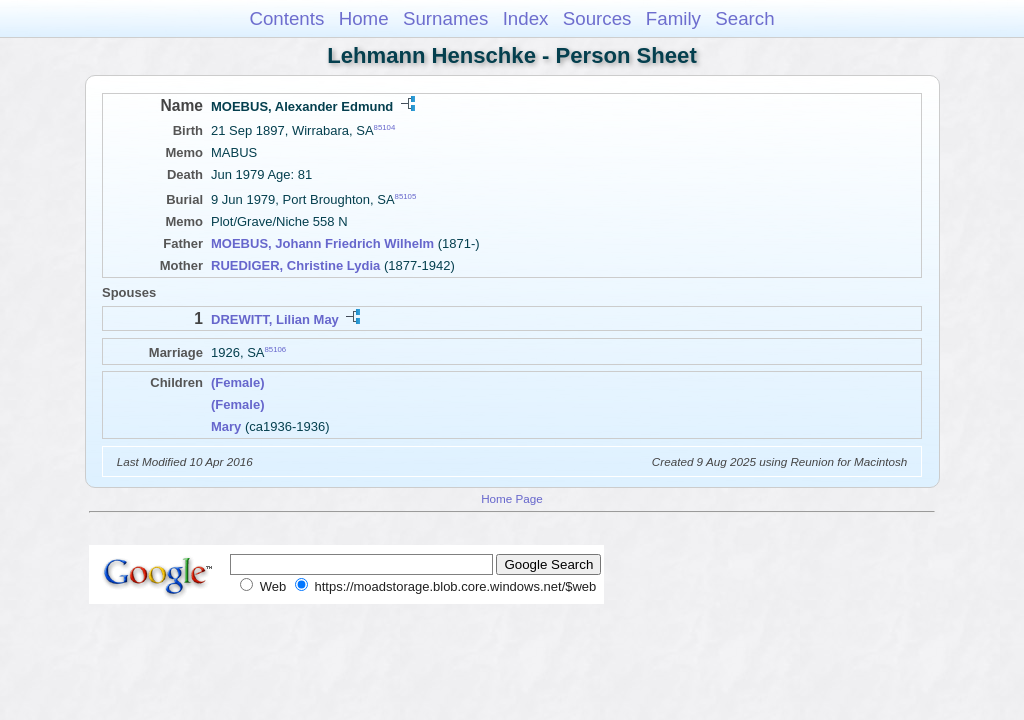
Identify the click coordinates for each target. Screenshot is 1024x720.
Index (526, 18)
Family (673, 18)
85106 (276, 349)
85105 (406, 196)
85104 (385, 127)
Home (364, 18)
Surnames (445, 18)
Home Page (512, 498)
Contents (286, 18)
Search (744, 18)
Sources (597, 18)
